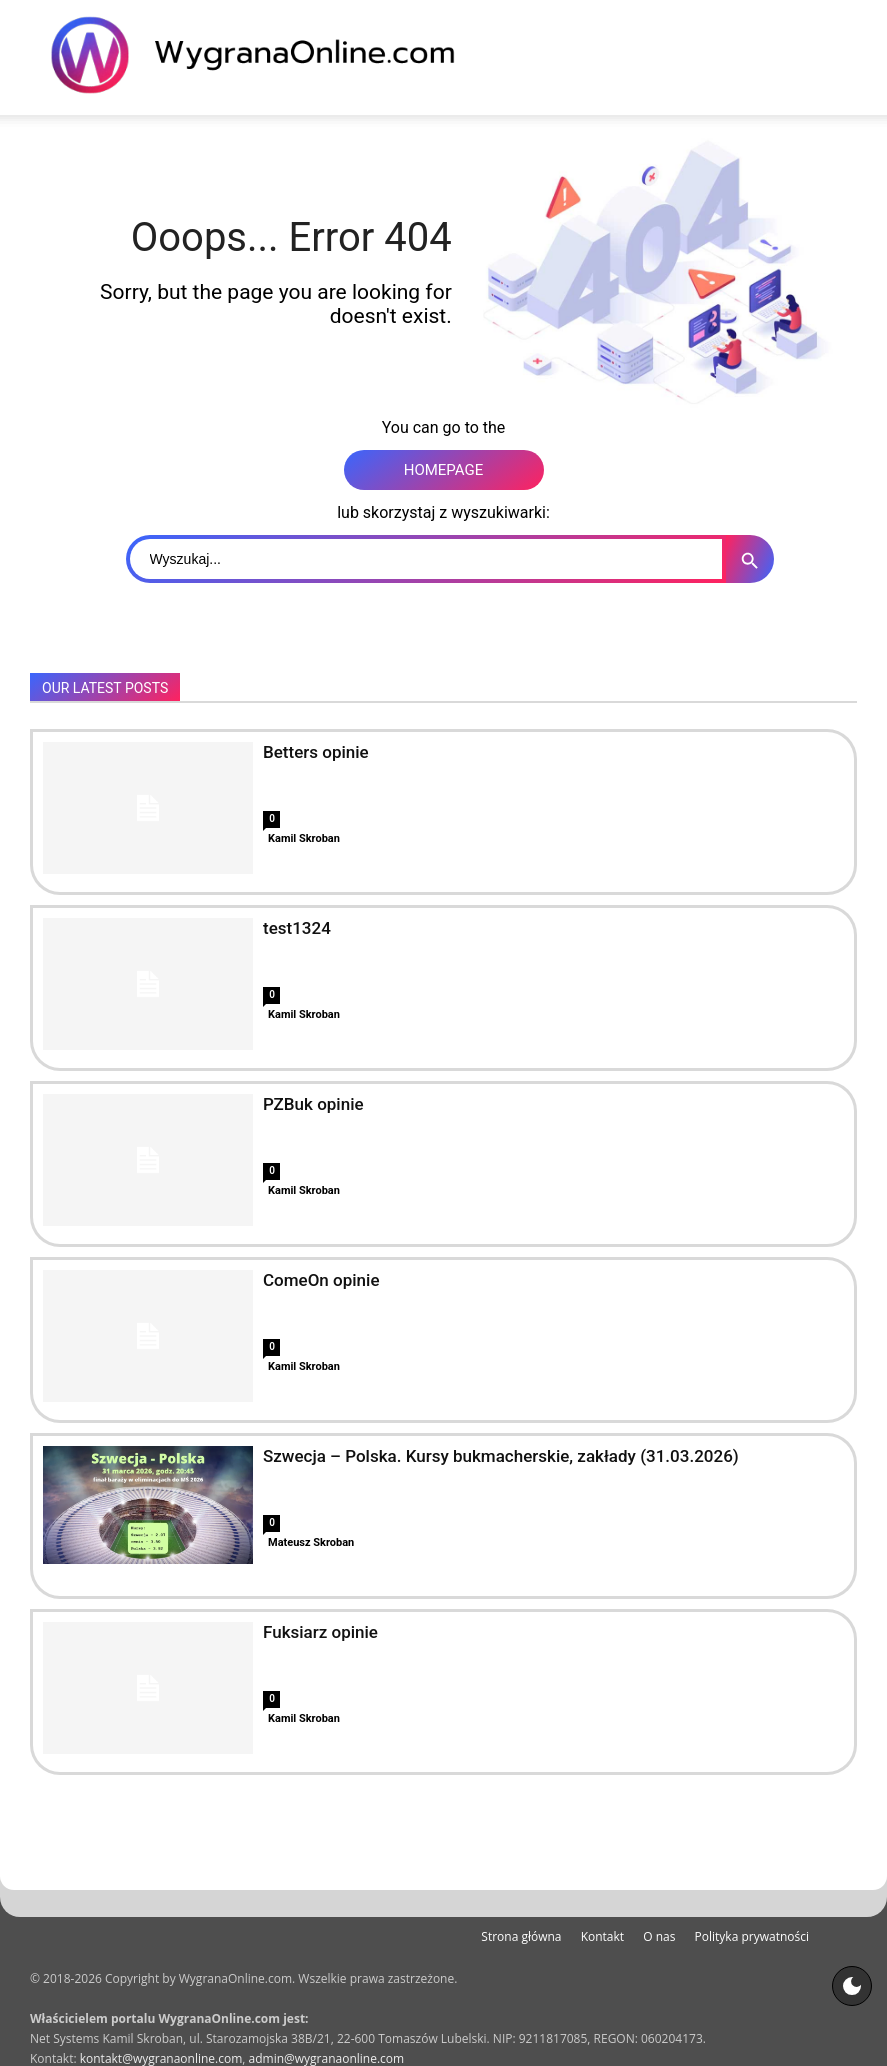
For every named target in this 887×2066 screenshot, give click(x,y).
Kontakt (602, 1936)
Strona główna (521, 1936)
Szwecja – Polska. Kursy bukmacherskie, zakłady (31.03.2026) (501, 1456)
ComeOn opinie (321, 1280)
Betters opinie (316, 752)
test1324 (297, 928)
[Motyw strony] (852, 1986)
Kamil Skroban (304, 838)
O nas (659, 1936)
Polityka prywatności (752, 1936)
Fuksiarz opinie (320, 1632)
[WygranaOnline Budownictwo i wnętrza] (265, 55)
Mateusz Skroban (311, 1542)
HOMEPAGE (444, 470)
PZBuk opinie (313, 1104)
